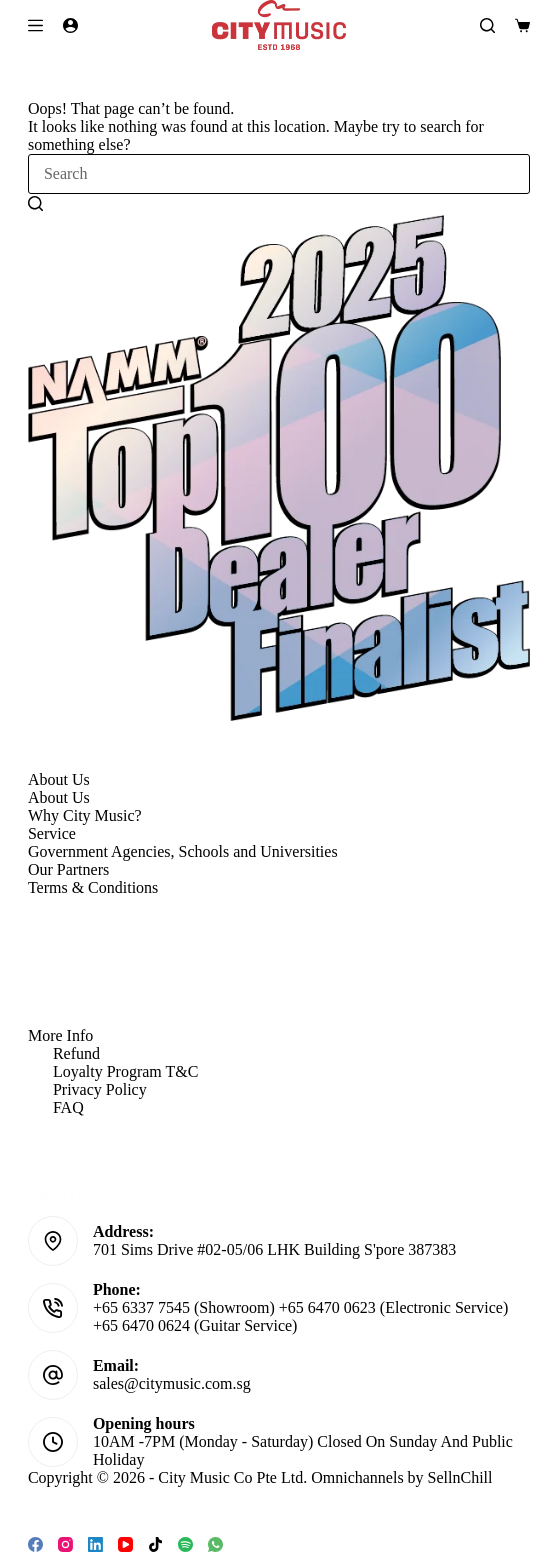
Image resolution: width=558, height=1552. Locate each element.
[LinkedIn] (95, 1544)
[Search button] (35, 203)
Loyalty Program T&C (125, 1071)
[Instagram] (65, 1544)
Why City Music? (85, 815)
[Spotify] (185, 1544)
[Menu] (35, 25)
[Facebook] (35, 1544)
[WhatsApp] (215, 1544)
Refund (76, 1053)
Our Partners (68, 869)
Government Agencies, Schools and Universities (183, 851)
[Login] (70, 25)
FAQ (68, 1107)
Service (52, 833)
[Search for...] (279, 174)
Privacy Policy (100, 1089)
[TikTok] (155, 1544)
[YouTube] (125, 1544)
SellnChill (460, 1477)
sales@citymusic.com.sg (172, 1383)
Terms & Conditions (93, 887)
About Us (59, 797)
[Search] (487, 25)
